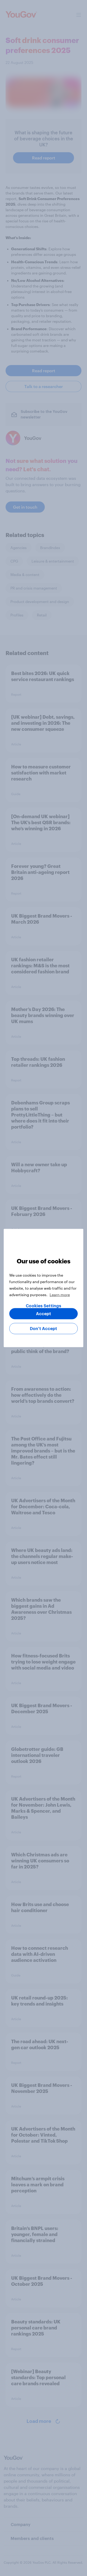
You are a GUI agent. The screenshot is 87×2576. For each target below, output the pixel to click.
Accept (43, 1314)
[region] (43, 1288)
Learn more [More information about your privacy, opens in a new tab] (60, 1294)
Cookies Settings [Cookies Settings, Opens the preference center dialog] (43, 1306)
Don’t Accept (43, 1329)
